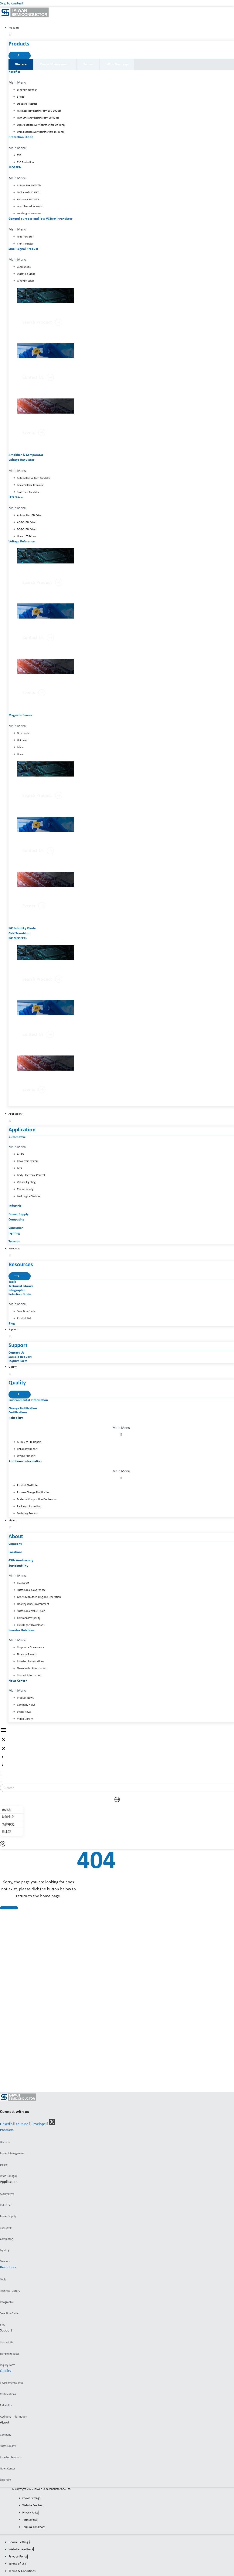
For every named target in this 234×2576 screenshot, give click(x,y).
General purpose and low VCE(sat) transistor (40, 218)
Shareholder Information (31, 1668)
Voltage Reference (22, 541)
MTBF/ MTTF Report (29, 1442)
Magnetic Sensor (21, 715)
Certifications (18, 1412)
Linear (20, 754)
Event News (24, 1712)
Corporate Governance (30, 1647)
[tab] (21, 64)
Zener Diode (24, 267)
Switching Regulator (28, 492)
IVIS (19, 1168)
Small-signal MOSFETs (29, 213)
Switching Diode (26, 274)
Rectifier (14, 72)
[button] (121, 82)
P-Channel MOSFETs (28, 199)
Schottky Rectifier (27, 89)
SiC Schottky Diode (22, 928)
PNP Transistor (25, 243)
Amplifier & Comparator (26, 455)
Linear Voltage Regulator (30, 485)
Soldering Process (27, 1513)
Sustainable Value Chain (31, 1611)
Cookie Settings (31, 2498)
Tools (12, 1282)
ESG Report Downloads (30, 1625)
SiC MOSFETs (18, 938)
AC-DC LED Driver (27, 522)
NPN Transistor (25, 236)
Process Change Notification (33, 1492)
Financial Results (27, 1654)
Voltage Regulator (21, 460)
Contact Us (16, 1352)
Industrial (15, 1206)
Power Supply (19, 1214)
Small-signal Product (23, 249)
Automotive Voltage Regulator (33, 478)
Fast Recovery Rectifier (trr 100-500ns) (39, 111)
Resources (21, 1265)
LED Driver (16, 497)
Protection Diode (21, 137)
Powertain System (27, 1161)
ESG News (23, 1583)
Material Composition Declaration (37, 1499)
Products (19, 44)
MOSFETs (15, 167)
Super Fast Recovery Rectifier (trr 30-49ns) (41, 125)
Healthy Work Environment (33, 1604)
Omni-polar (23, 733)
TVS (19, 155)
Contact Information (29, 1675)
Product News (25, 1698)
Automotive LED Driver (30, 515)
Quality (17, 1383)
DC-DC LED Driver (27, 529)
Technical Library (21, 1286)
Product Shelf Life (27, 1485)
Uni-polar (22, 740)
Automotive (17, 1137)
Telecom (14, 1241)
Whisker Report (26, 1456)
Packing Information (29, 1506)
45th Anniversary (21, 1560)
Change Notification (23, 1408)
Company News (26, 1705)
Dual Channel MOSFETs (30, 206)
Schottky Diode (25, 281)
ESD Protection (25, 162)
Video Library (25, 1719)
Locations (15, 1552)
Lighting (14, 1233)
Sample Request (20, 1357)
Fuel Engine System (28, 1196)
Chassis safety (25, 1189)
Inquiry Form (18, 1361)
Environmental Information (28, 1400)
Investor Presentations (30, 1661)
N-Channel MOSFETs (28, 192)
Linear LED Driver (26, 536)
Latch (20, 747)
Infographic (17, 1290)
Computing (16, 1219)
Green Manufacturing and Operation (39, 1597)
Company (15, 1544)
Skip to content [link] (11, 3)
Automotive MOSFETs (29, 185)
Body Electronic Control (31, 1175)
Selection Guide (26, 1311)
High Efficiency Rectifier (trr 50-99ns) (38, 118)
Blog (12, 1323)
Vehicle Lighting (26, 1182)
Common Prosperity (28, 1618)
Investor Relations (21, 1630)
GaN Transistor (19, 933)
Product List (24, 1318)
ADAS (20, 1154)
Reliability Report (27, 1449)
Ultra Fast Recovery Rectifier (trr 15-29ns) (40, 132)
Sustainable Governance (31, 1590)
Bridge (20, 96)
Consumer (16, 1228)
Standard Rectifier (27, 103)
